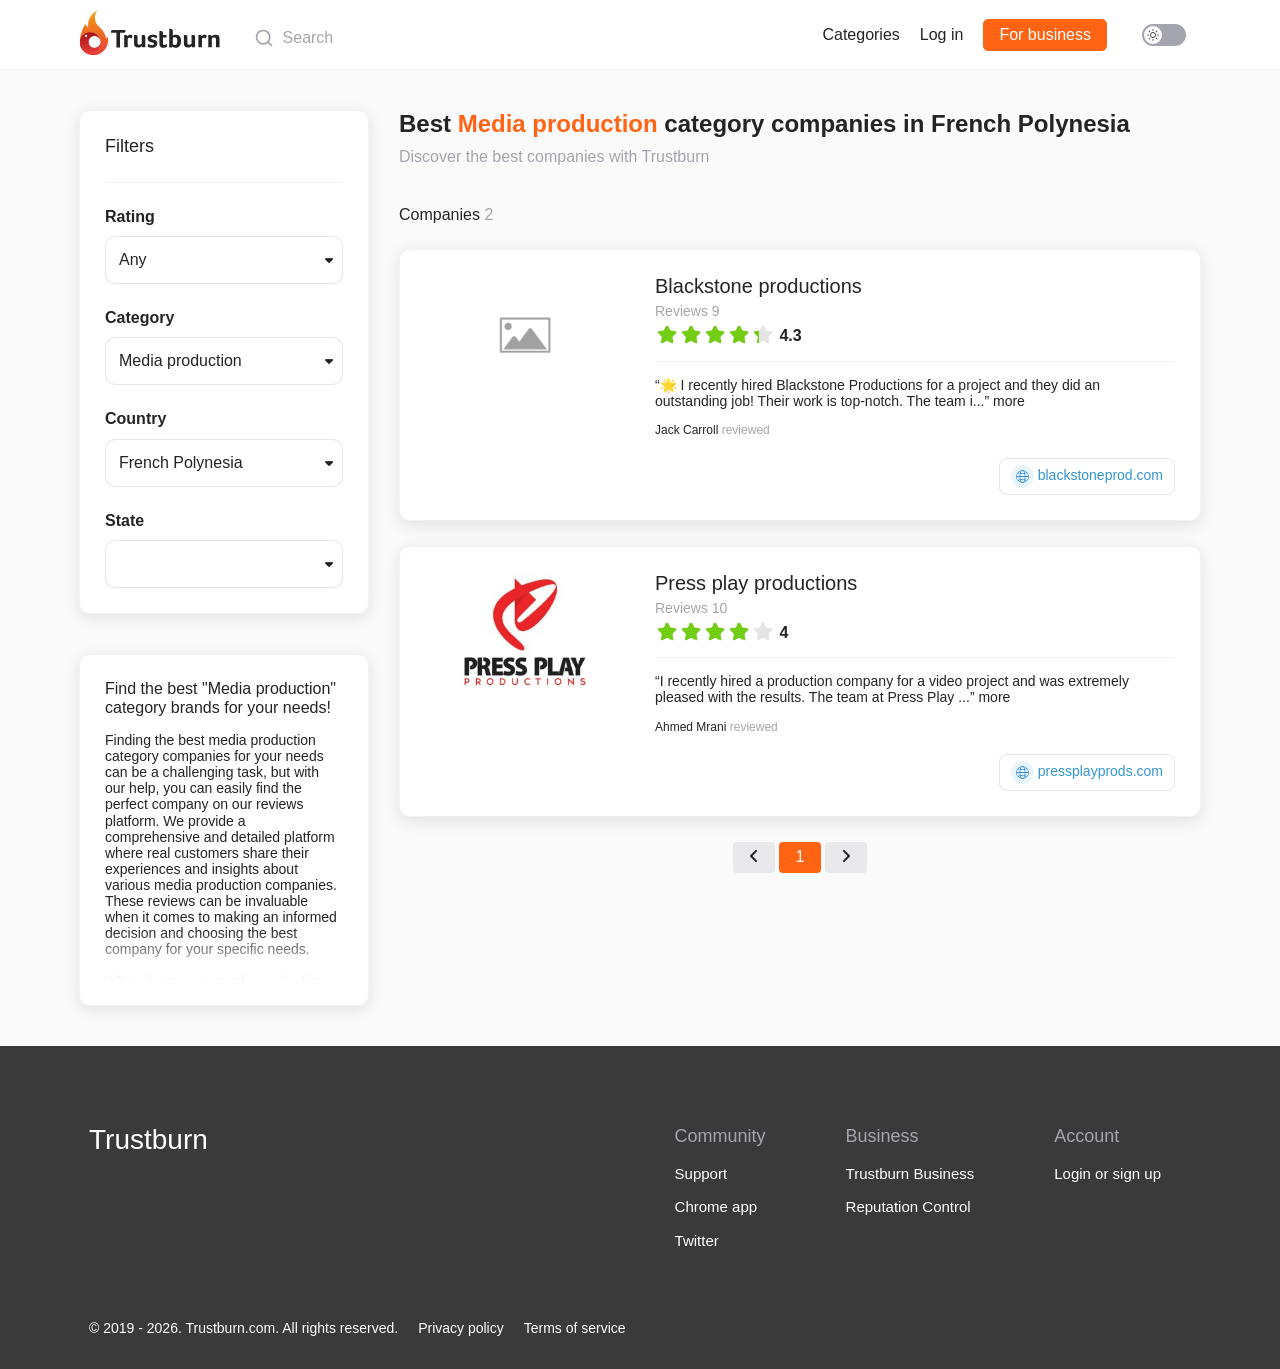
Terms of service (575, 1328)
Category (139, 317)
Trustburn (148, 1139)
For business (1045, 34)
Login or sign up (1107, 1173)
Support (701, 1173)
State (124, 520)
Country (135, 418)
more (1009, 401)
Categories (860, 34)
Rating (130, 216)
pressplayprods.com (1087, 772)
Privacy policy (461, 1328)
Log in (942, 34)
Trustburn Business (910, 1173)
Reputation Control (908, 1206)
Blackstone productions (758, 286)
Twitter (697, 1240)
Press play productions (756, 583)
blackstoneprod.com (1087, 476)
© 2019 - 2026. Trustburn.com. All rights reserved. (243, 1328)
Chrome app (716, 1206)
